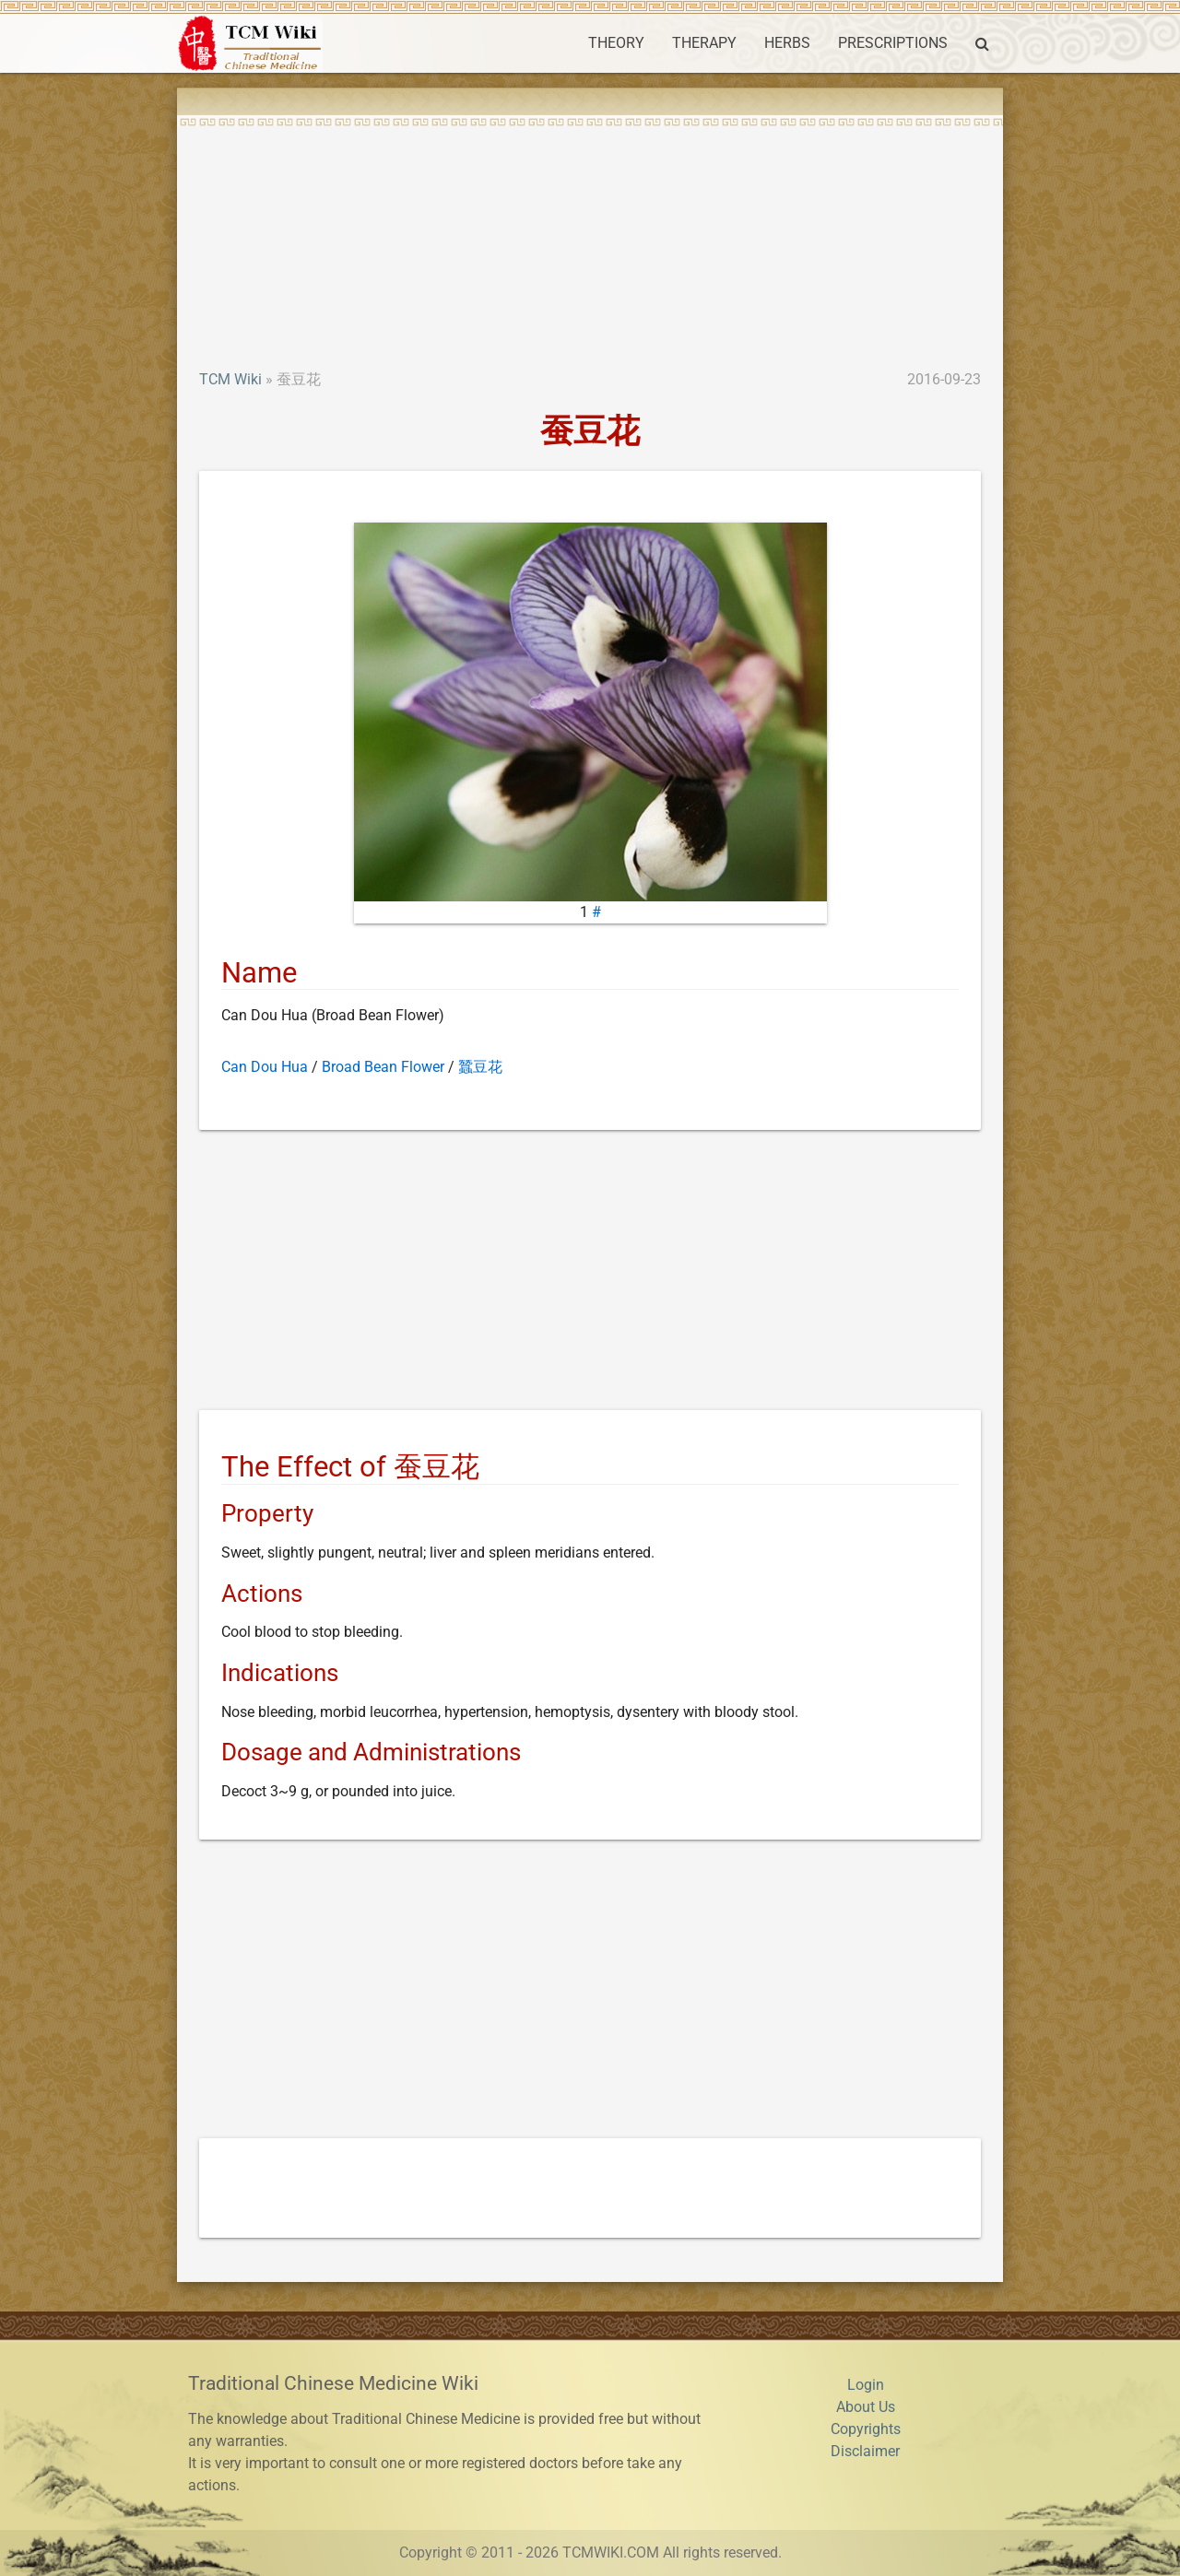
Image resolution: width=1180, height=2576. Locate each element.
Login (865, 2385)
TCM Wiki (230, 379)
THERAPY (704, 43)
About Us (865, 2407)
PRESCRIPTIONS (893, 43)
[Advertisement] (590, 230)
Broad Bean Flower (383, 1067)
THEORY (616, 43)
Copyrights (866, 2429)
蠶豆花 (480, 1067)
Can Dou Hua (264, 1067)
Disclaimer (865, 2451)
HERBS (787, 43)
